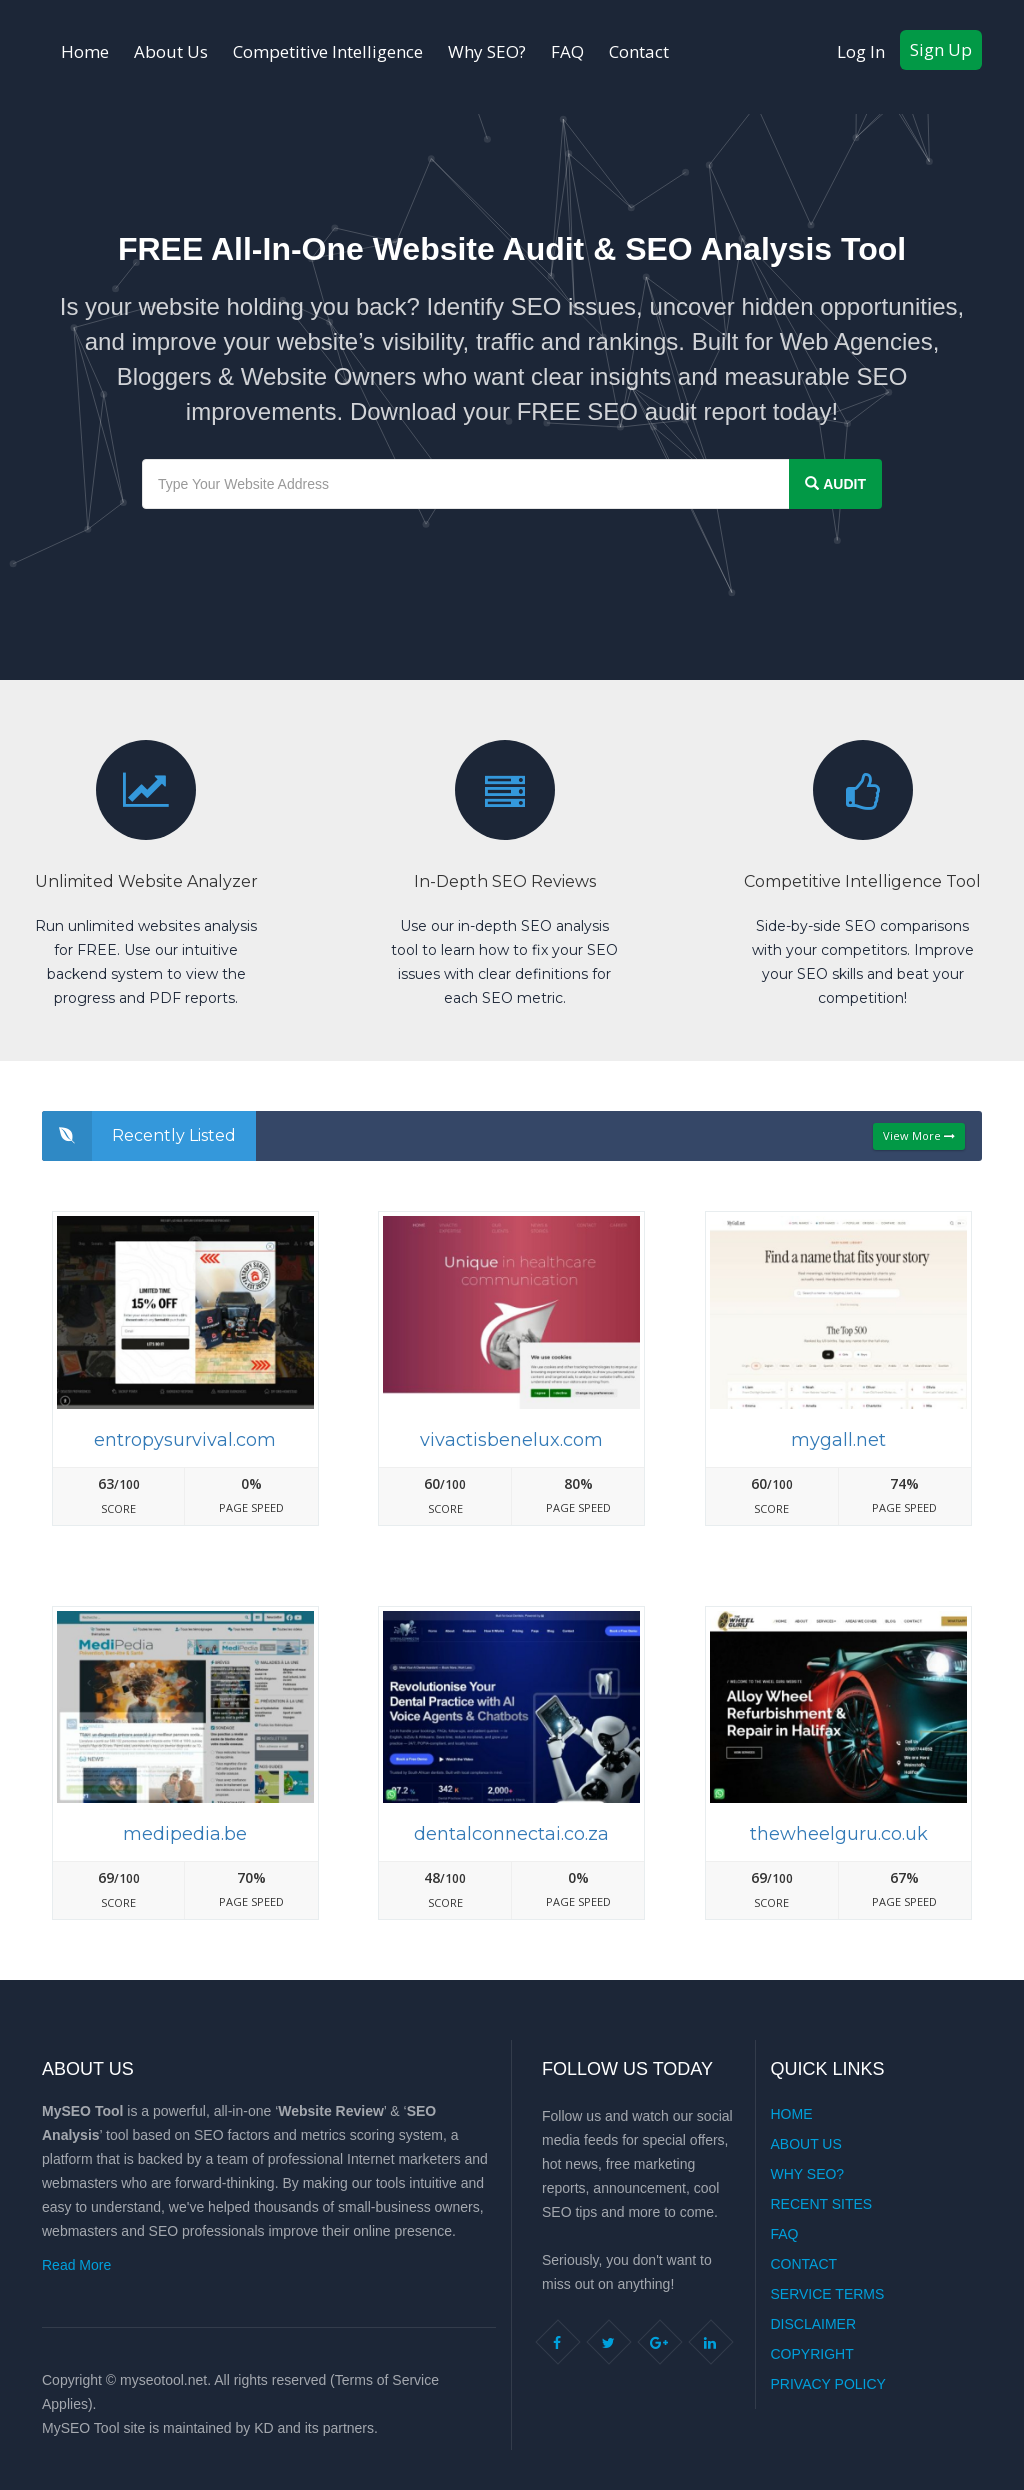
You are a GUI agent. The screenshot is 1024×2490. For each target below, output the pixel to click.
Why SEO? (487, 51)
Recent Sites (822, 2204)
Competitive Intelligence (328, 51)
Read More (76, 2265)
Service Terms (828, 2294)
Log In (861, 51)
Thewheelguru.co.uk (839, 1834)
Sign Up (941, 49)
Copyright (812, 2354)
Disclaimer (814, 2324)
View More (919, 1135)
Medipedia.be (185, 1834)
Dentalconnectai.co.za (511, 1834)
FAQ (567, 51)
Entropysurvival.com (185, 1440)
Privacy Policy (828, 2384)
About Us (171, 51)
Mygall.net (838, 1440)
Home (85, 51)
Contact (639, 51)
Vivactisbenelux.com (511, 1440)
